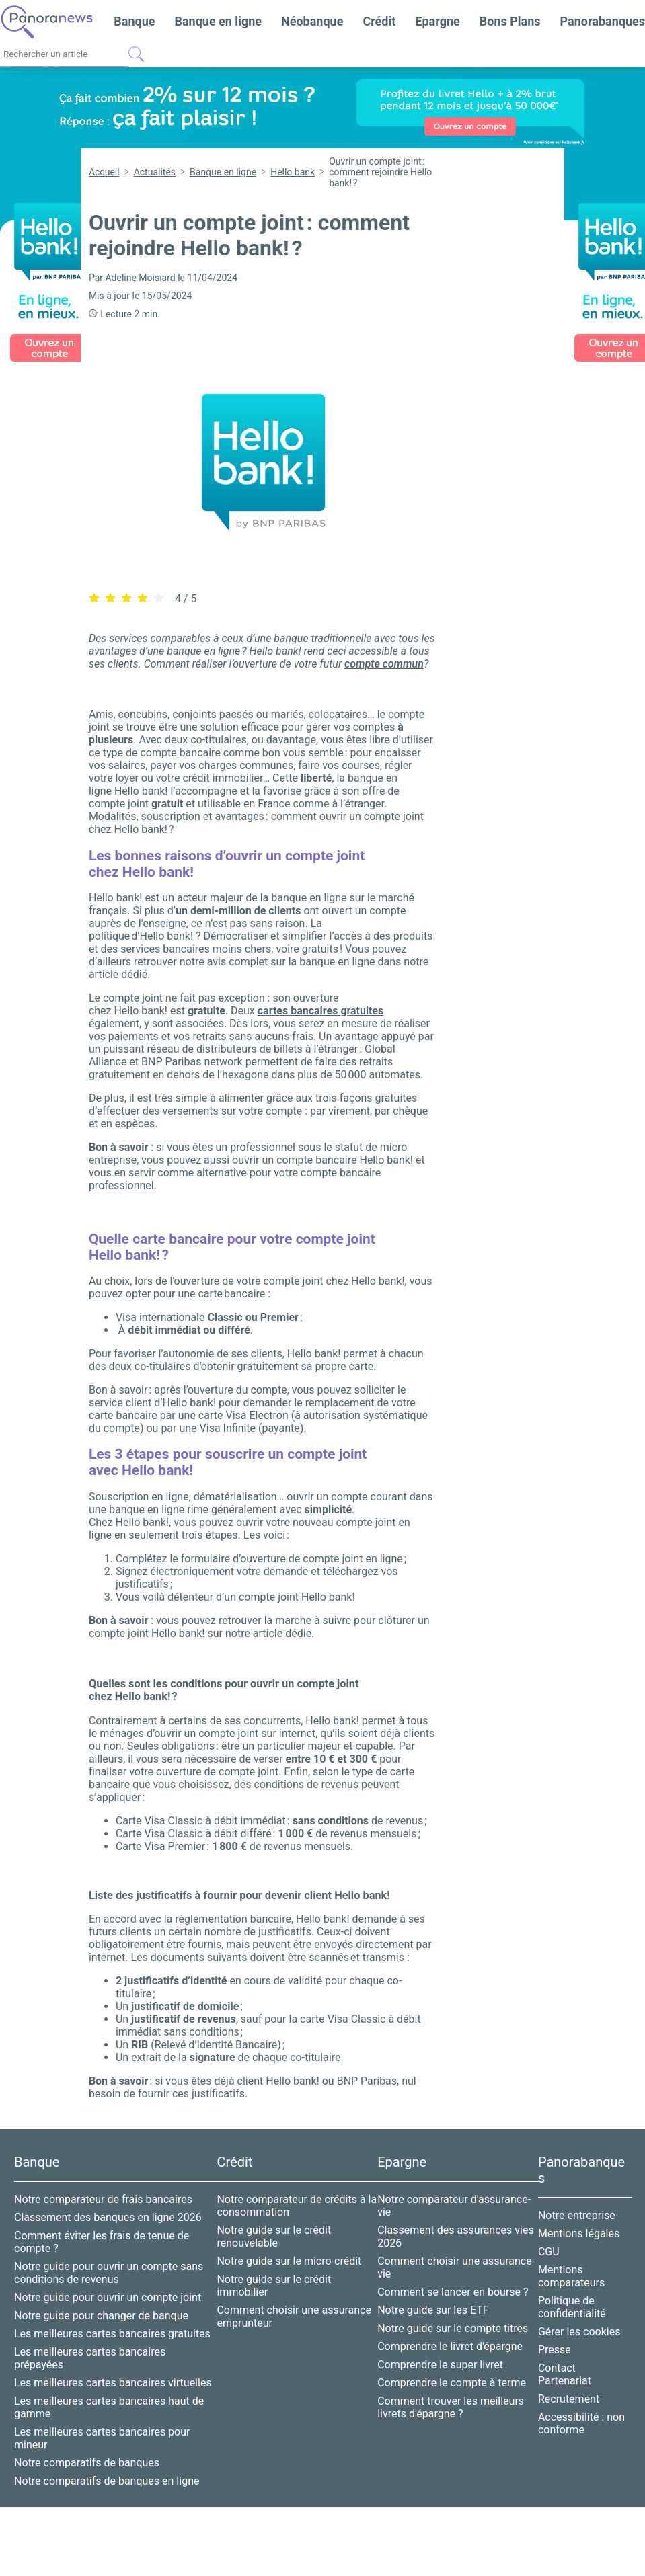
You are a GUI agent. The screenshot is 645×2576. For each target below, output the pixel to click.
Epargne (437, 21)
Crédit (379, 21)
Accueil (104, 172)
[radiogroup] (126, 589)
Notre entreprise (576, 2207)
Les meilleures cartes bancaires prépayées (89, 2350)
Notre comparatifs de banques (86, 2454)
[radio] (94, 590)
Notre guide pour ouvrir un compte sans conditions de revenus (108, 2265)
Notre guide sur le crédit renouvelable (274, 2228)
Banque (134, 21)
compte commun (384, 655)
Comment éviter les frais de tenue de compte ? (101, 2234)
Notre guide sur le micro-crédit (289, 2253)
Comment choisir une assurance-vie (456, 2259)
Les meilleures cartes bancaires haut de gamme (109, 2399)
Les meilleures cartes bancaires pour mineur (102, 2430)
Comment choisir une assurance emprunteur (294, 2308)
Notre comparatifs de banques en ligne (106, 2472)
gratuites (320, 1002)
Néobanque (312, 21)
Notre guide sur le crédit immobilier (274, 2277)
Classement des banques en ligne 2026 (108, 2209)
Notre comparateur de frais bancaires (103, 2191)
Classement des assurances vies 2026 (455, 2228)
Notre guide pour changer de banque (101, 2307)
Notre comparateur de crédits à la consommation (297, 2197)
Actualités (155, 172)
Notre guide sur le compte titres (452, 2320)
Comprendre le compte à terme (451, 2374)
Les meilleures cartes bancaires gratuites (112, 2325)
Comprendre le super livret (440, 2356)
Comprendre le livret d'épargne (450, 2338)
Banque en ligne (218, 21)
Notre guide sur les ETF (432, 2302)
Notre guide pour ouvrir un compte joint (107, 2289)
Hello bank (292, 172)
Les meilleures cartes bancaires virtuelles (113, 2374)
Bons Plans (510, 21)
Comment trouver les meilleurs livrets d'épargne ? (450, 2399)
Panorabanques (602, 21)
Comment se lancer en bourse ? (452, 2284)
